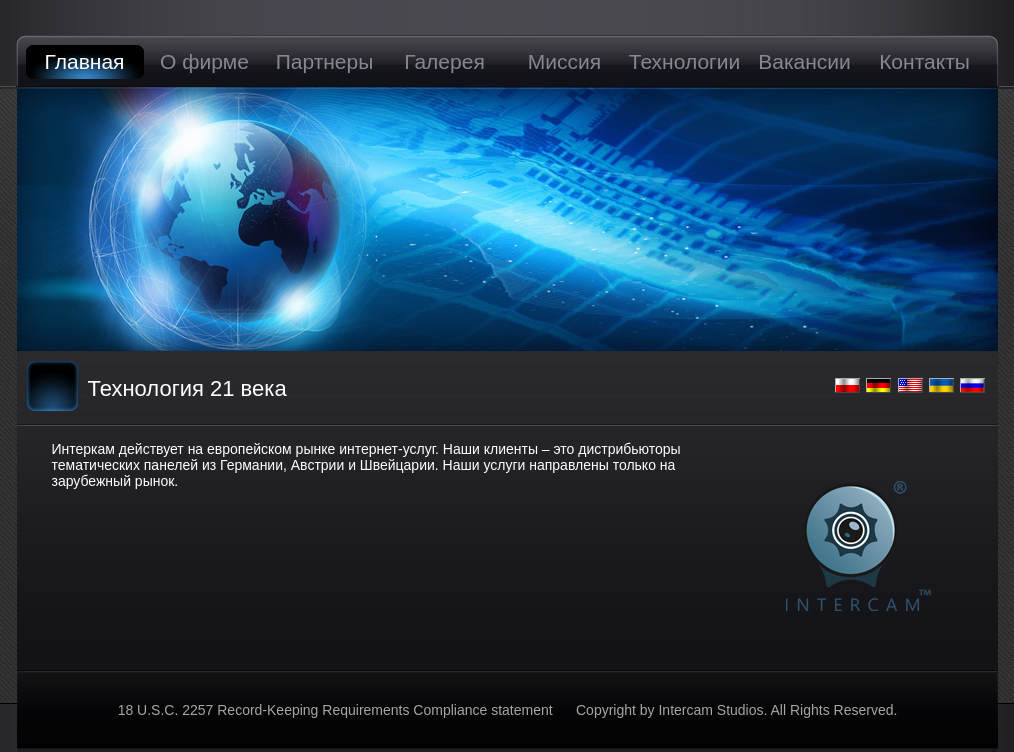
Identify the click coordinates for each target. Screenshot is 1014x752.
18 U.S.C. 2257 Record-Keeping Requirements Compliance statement (337, 710)
